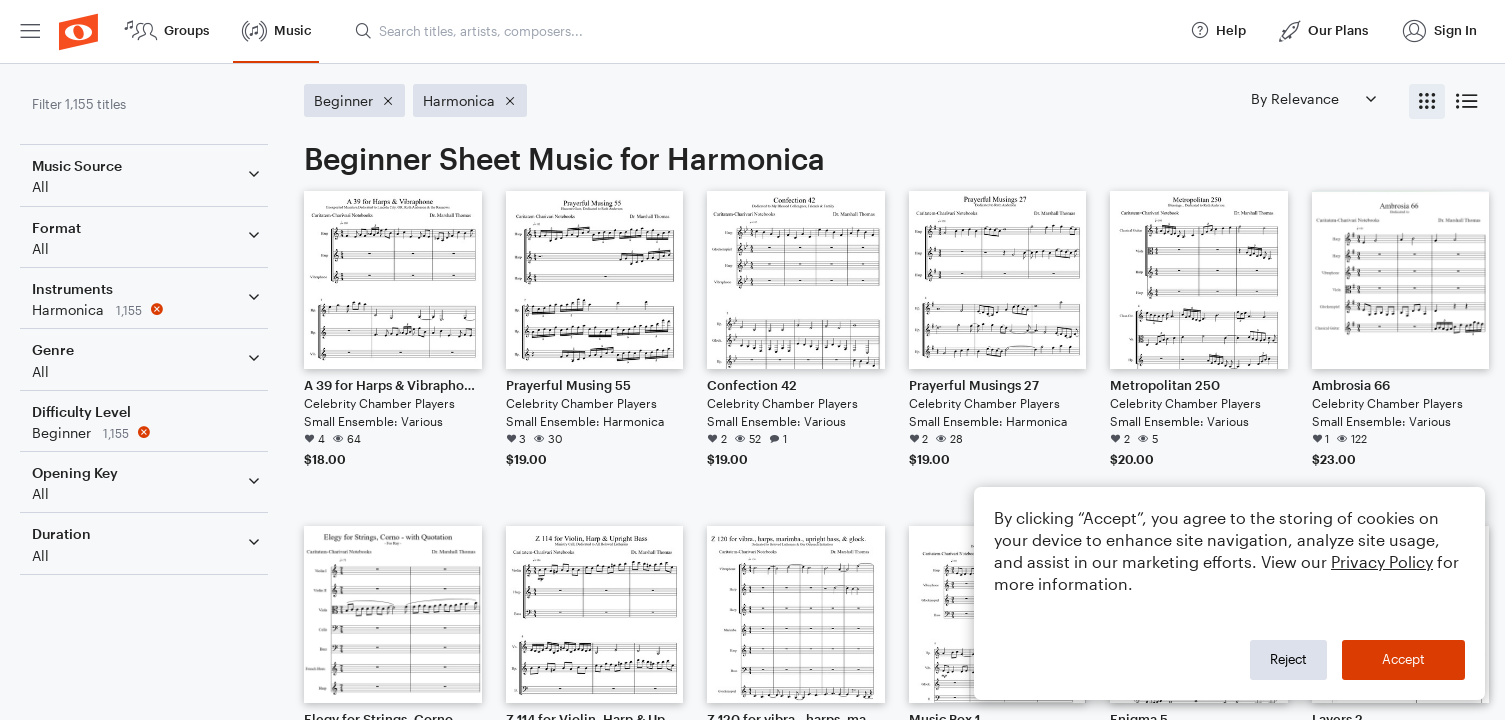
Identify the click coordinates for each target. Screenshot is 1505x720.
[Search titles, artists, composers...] (763, 31)
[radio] (1427, 101)
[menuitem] (30, 31)
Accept (1403, 659)
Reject (1288, 659)
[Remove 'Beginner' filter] (148, 432)
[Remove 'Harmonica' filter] (148, 309)
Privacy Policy (1382, 561)
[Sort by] (1313, 98)
